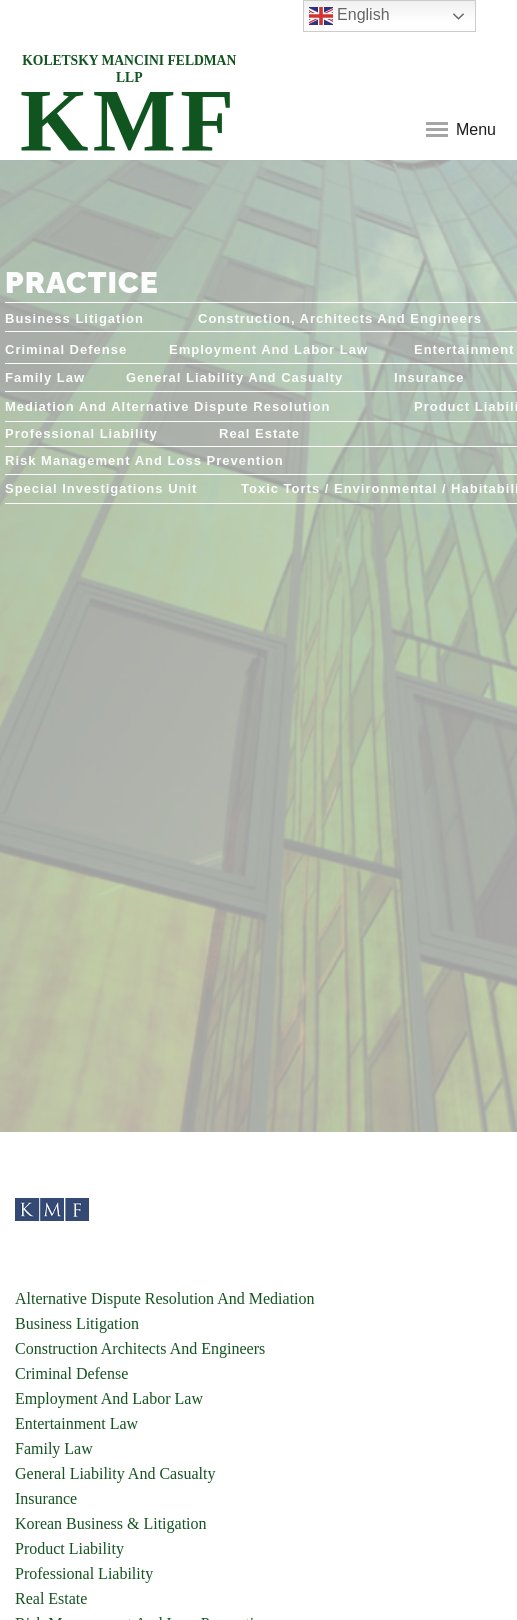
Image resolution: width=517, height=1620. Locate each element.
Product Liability (69, 1548)
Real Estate (51, 1598)
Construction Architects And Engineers (140, 1348)
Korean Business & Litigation (111, 1523)
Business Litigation (77, 1323)
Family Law (54, 1448)
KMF (129, 107)
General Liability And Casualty (115, 1473)
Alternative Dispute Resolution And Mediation (165, 1298)
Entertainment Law (76, 1423)
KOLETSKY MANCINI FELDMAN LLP (129, 69)
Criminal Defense (71, 1373)
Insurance (46, 1498)
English (349, 16)
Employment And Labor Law (109, 1398)
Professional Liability (84, 1573)
